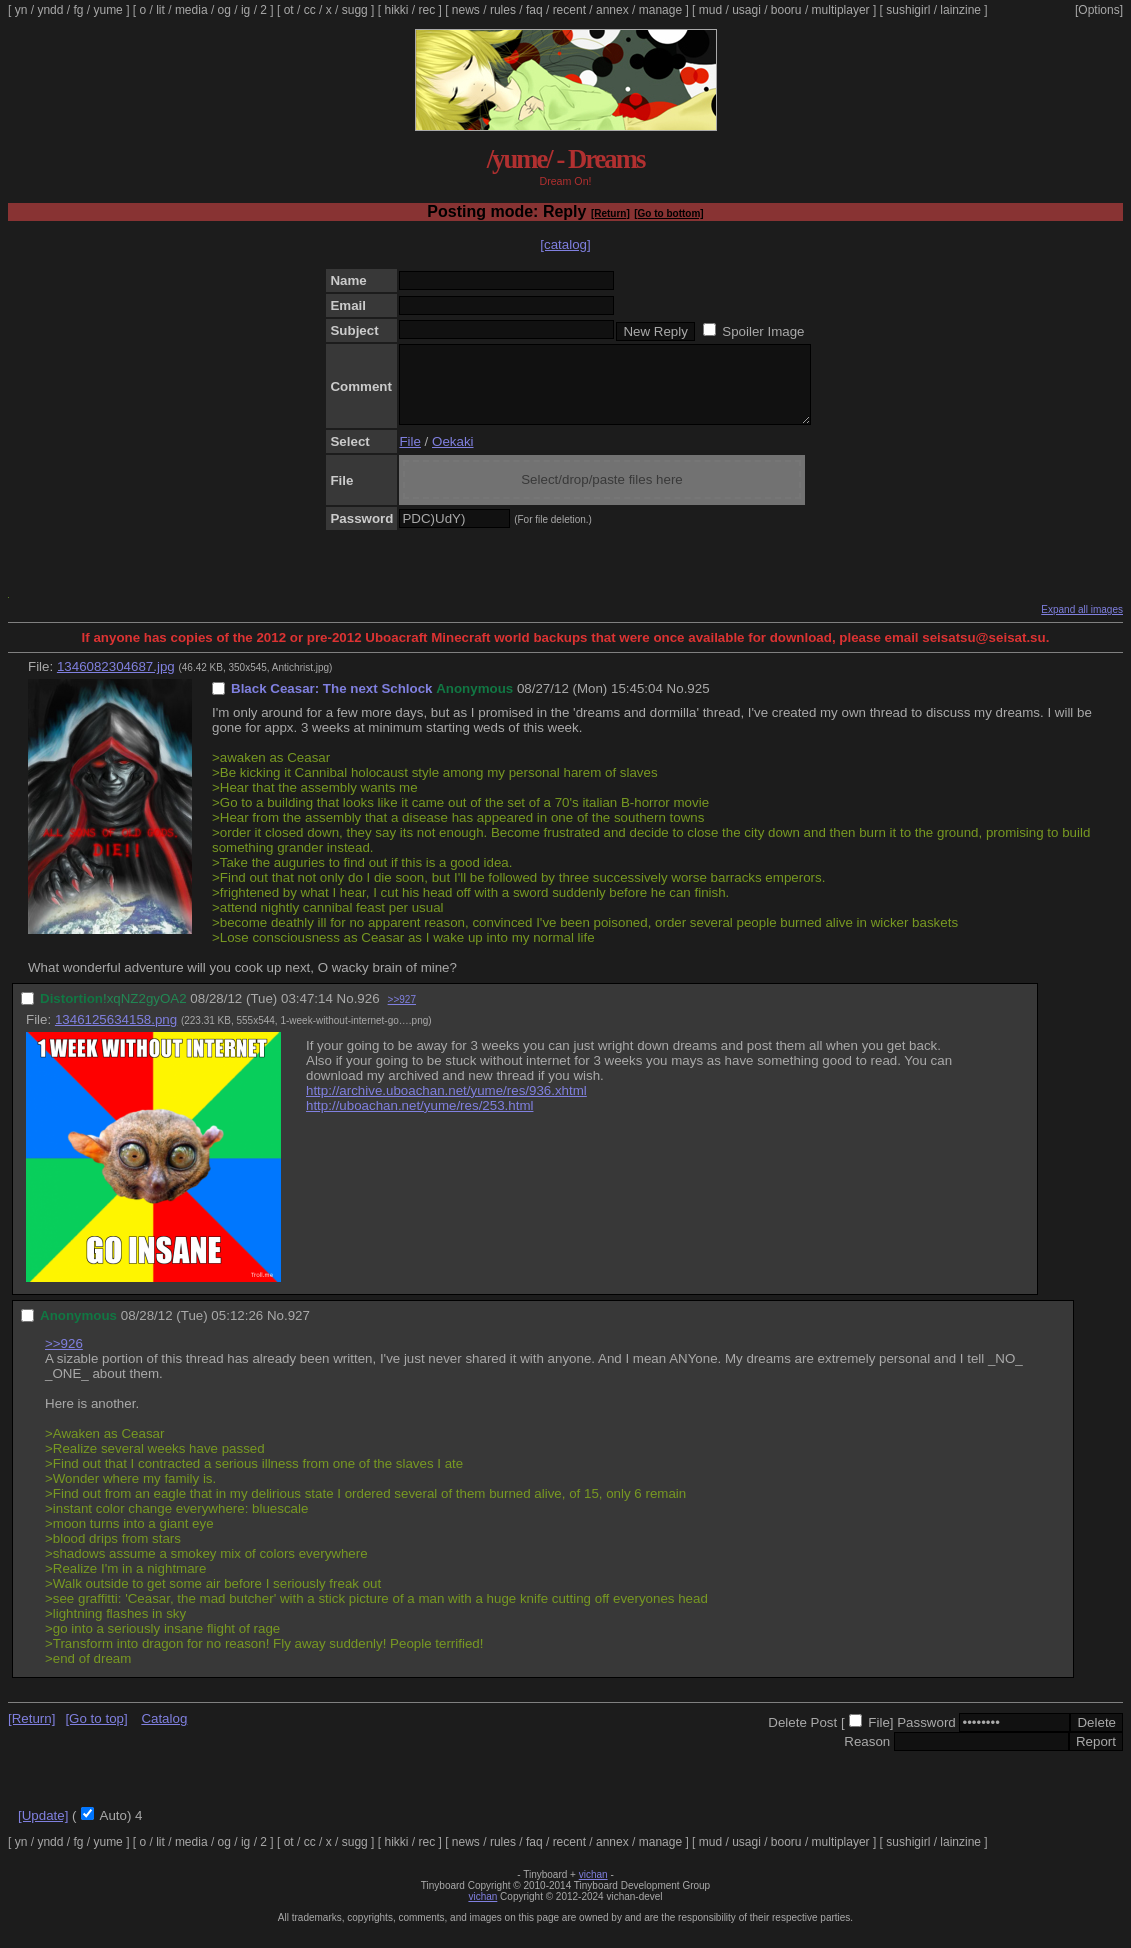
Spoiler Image (763, 331)
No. (677, 703)
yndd (50, 10)
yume (107, 10)
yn (21, 10)
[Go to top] (96, 1733)
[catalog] (565, 244)
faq (534, 10)
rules (503, 10)
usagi (746, 10)
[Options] (1099, 10)
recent (569, 10)
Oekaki (452, 456)
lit (160, 10)
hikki (396, 10)
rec (427, 10)
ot (289, 10)
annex (612, 10)
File (409, 456)
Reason (867, 1756)
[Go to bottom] (668, 213)
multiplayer (841, 10)
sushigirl (908, 10)
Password (926, 1737)
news (466, 10)
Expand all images (1082, 624)
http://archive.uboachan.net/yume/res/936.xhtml (446, 1105)
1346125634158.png (116, 1034)
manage (660, 10)
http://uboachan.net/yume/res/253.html (419, 1120)
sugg (355, 10)
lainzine (960, 10)
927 (299, 1330)
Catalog (164, 1733)
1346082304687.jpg (116, 681)
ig (245, 10)
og (224, 10)
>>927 (402, 1014)
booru (786, 10)
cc (310, 10)
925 (698, 703)
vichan (593, 1889)
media (191, 10)
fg (78, 10)
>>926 (64, 1358)
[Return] (610, 213)
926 (368, 1013)
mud (710, 10)
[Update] (43, 1830)
